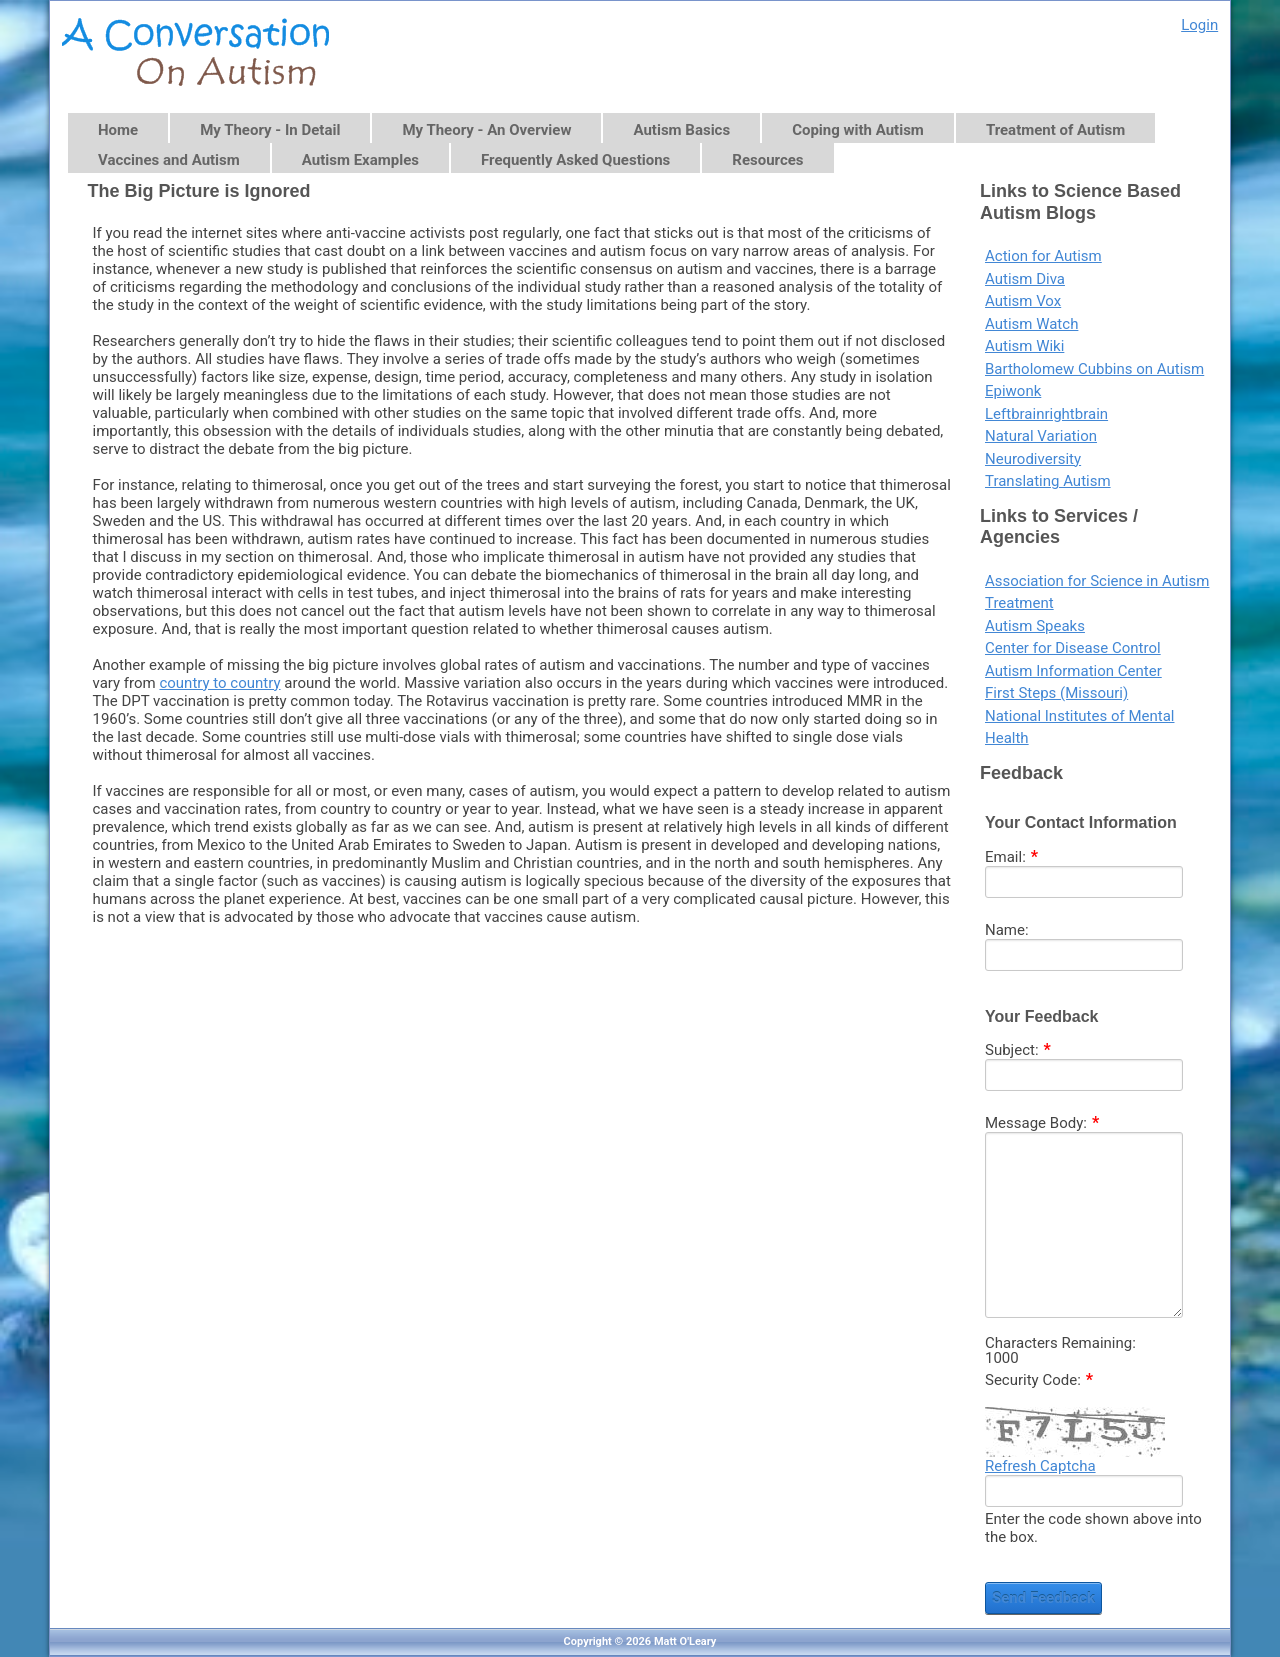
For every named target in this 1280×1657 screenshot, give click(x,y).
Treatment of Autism (1055, 130)
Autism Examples (360, 160)
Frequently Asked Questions (575, 160)
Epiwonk (1013, 391)
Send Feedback (1043, 1598)
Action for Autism (1043, 256)
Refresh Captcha (1040, 1466)
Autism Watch (1031, 324)
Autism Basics (681, 130)
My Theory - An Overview (486, 130)
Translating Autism (1048, 481)
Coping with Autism (858, 130)
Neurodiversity (1033, 459)
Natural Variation (1041, 436)
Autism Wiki (1024, 346)
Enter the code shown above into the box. (1093, 1528)
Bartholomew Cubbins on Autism (1094, 369)
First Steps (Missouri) (1056, 693)
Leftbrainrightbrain (1046, 414)
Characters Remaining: (1060, 1343)
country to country (219, 683)
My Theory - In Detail (270, 130)
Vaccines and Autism (169, 160)
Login (1199, 25)
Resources (767, 160)
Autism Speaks (1035, 626)
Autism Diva (1025, 279)
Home (118, 130)
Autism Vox (1023, 301)
